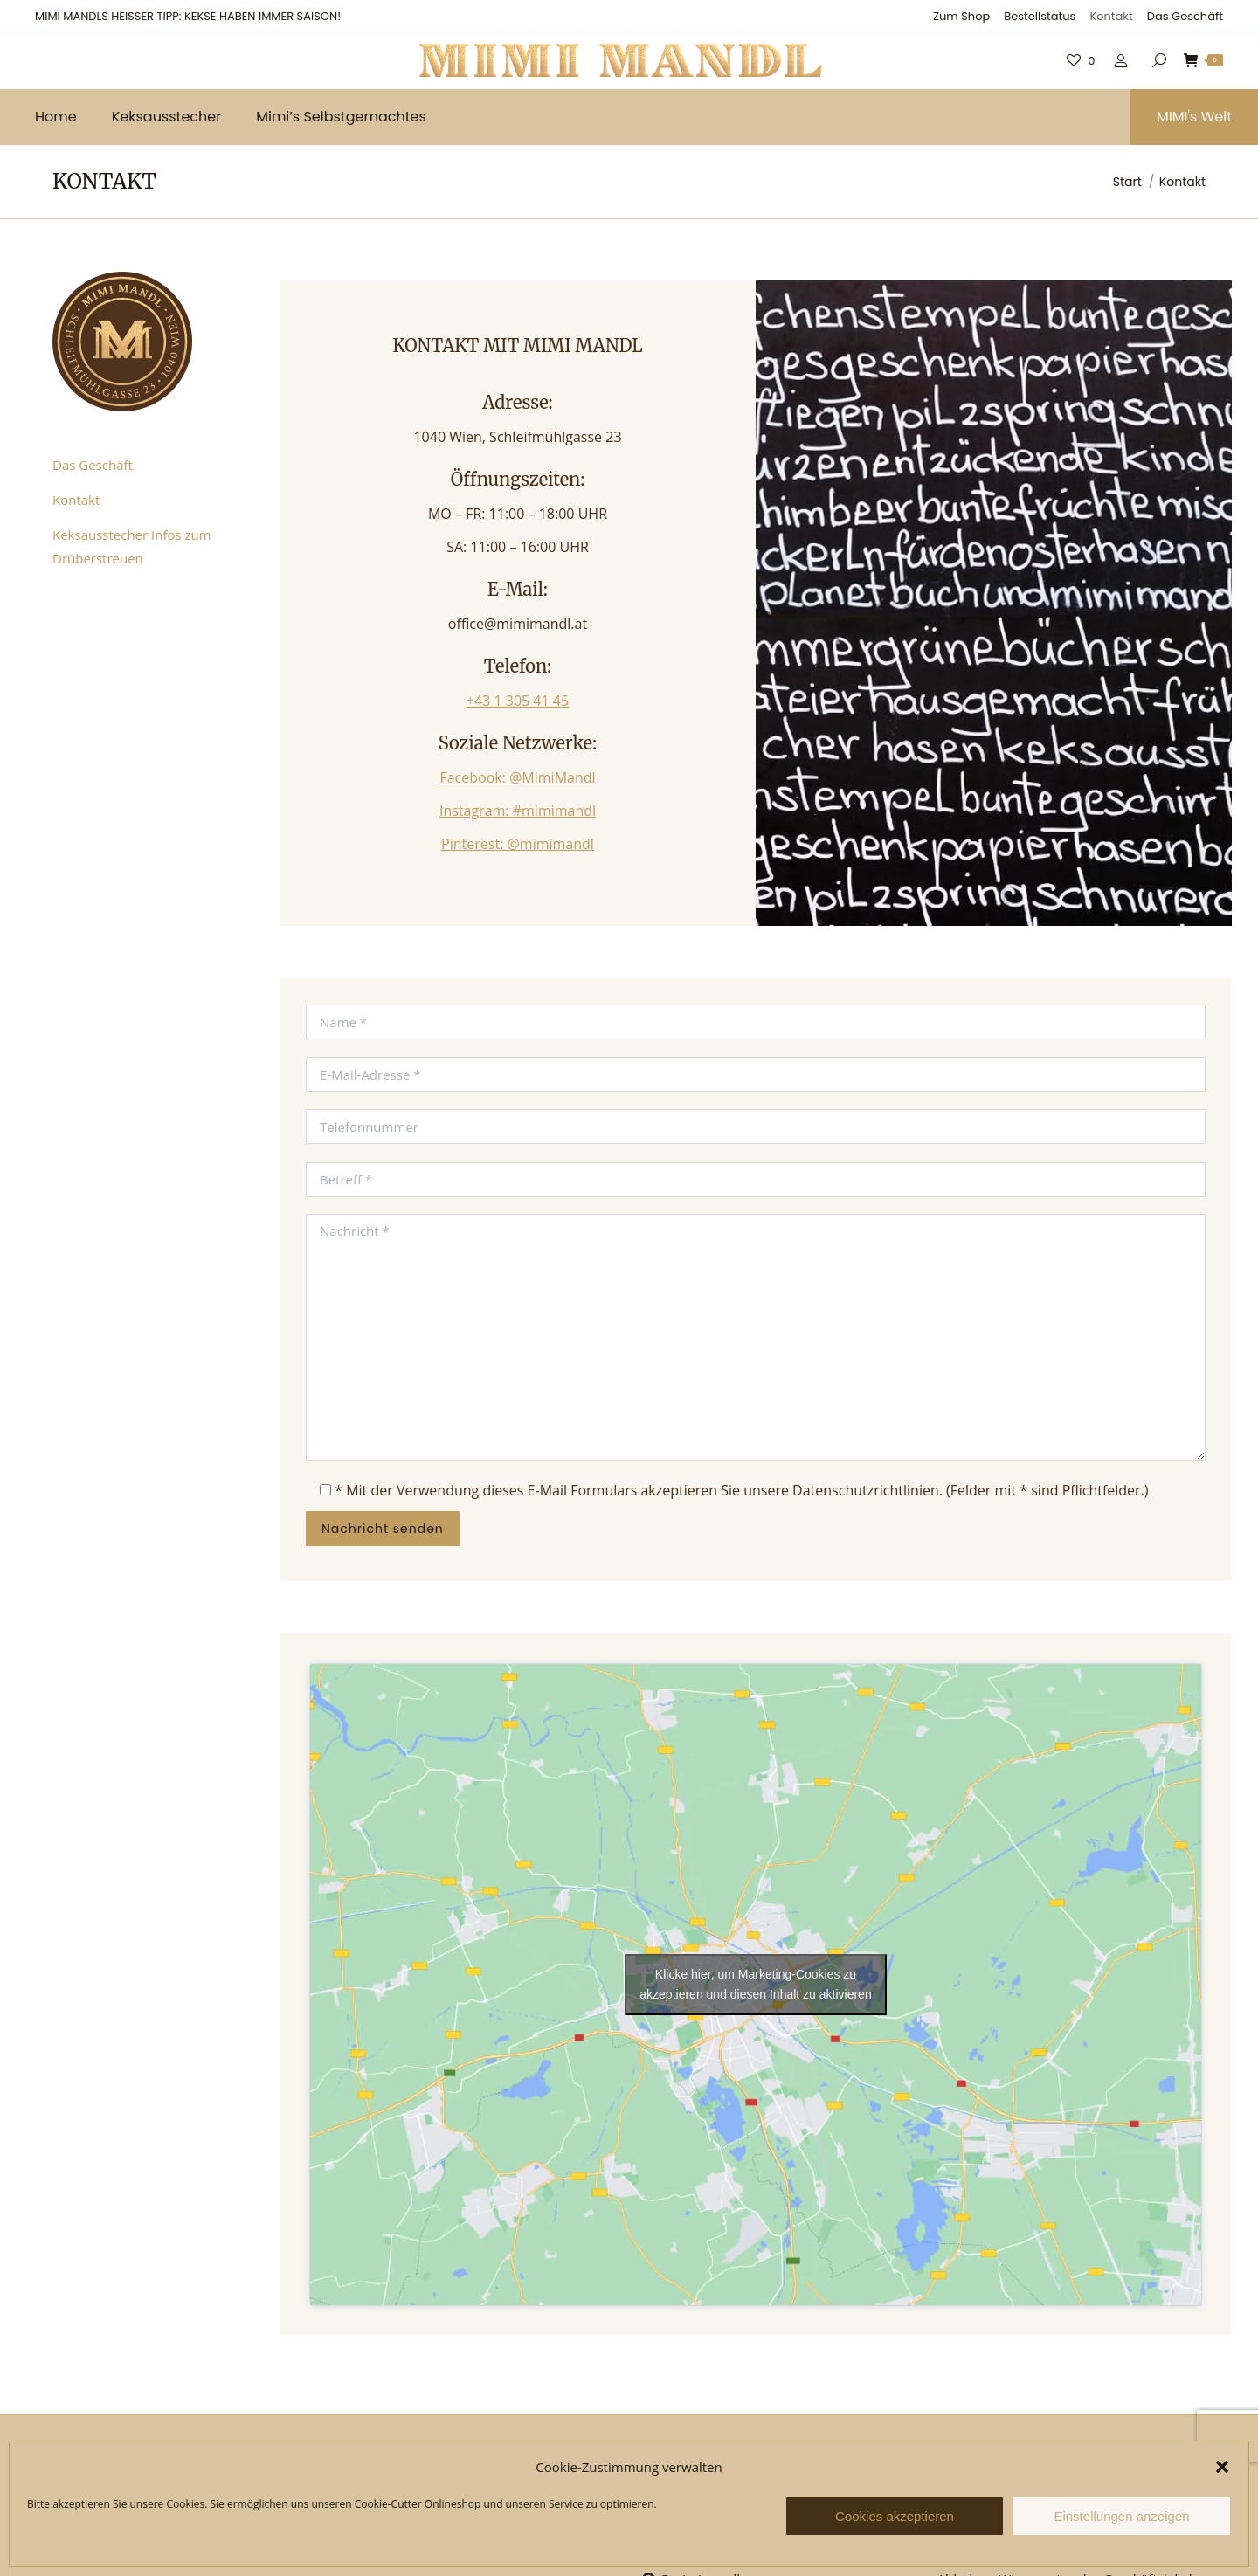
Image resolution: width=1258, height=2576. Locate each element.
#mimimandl (688, 2546)
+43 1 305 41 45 (518, 700)
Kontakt (76, 499)
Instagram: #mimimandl (517, 810)
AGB (361, 2514)
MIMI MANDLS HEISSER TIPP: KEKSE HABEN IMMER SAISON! (188, 16)
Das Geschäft (92, 464)
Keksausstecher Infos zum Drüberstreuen (131, 546)
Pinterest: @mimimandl (517, 843)
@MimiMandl (688, 2514)
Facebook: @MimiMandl (517, 777)
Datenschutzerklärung (415, 2549)
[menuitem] (961, 16)
